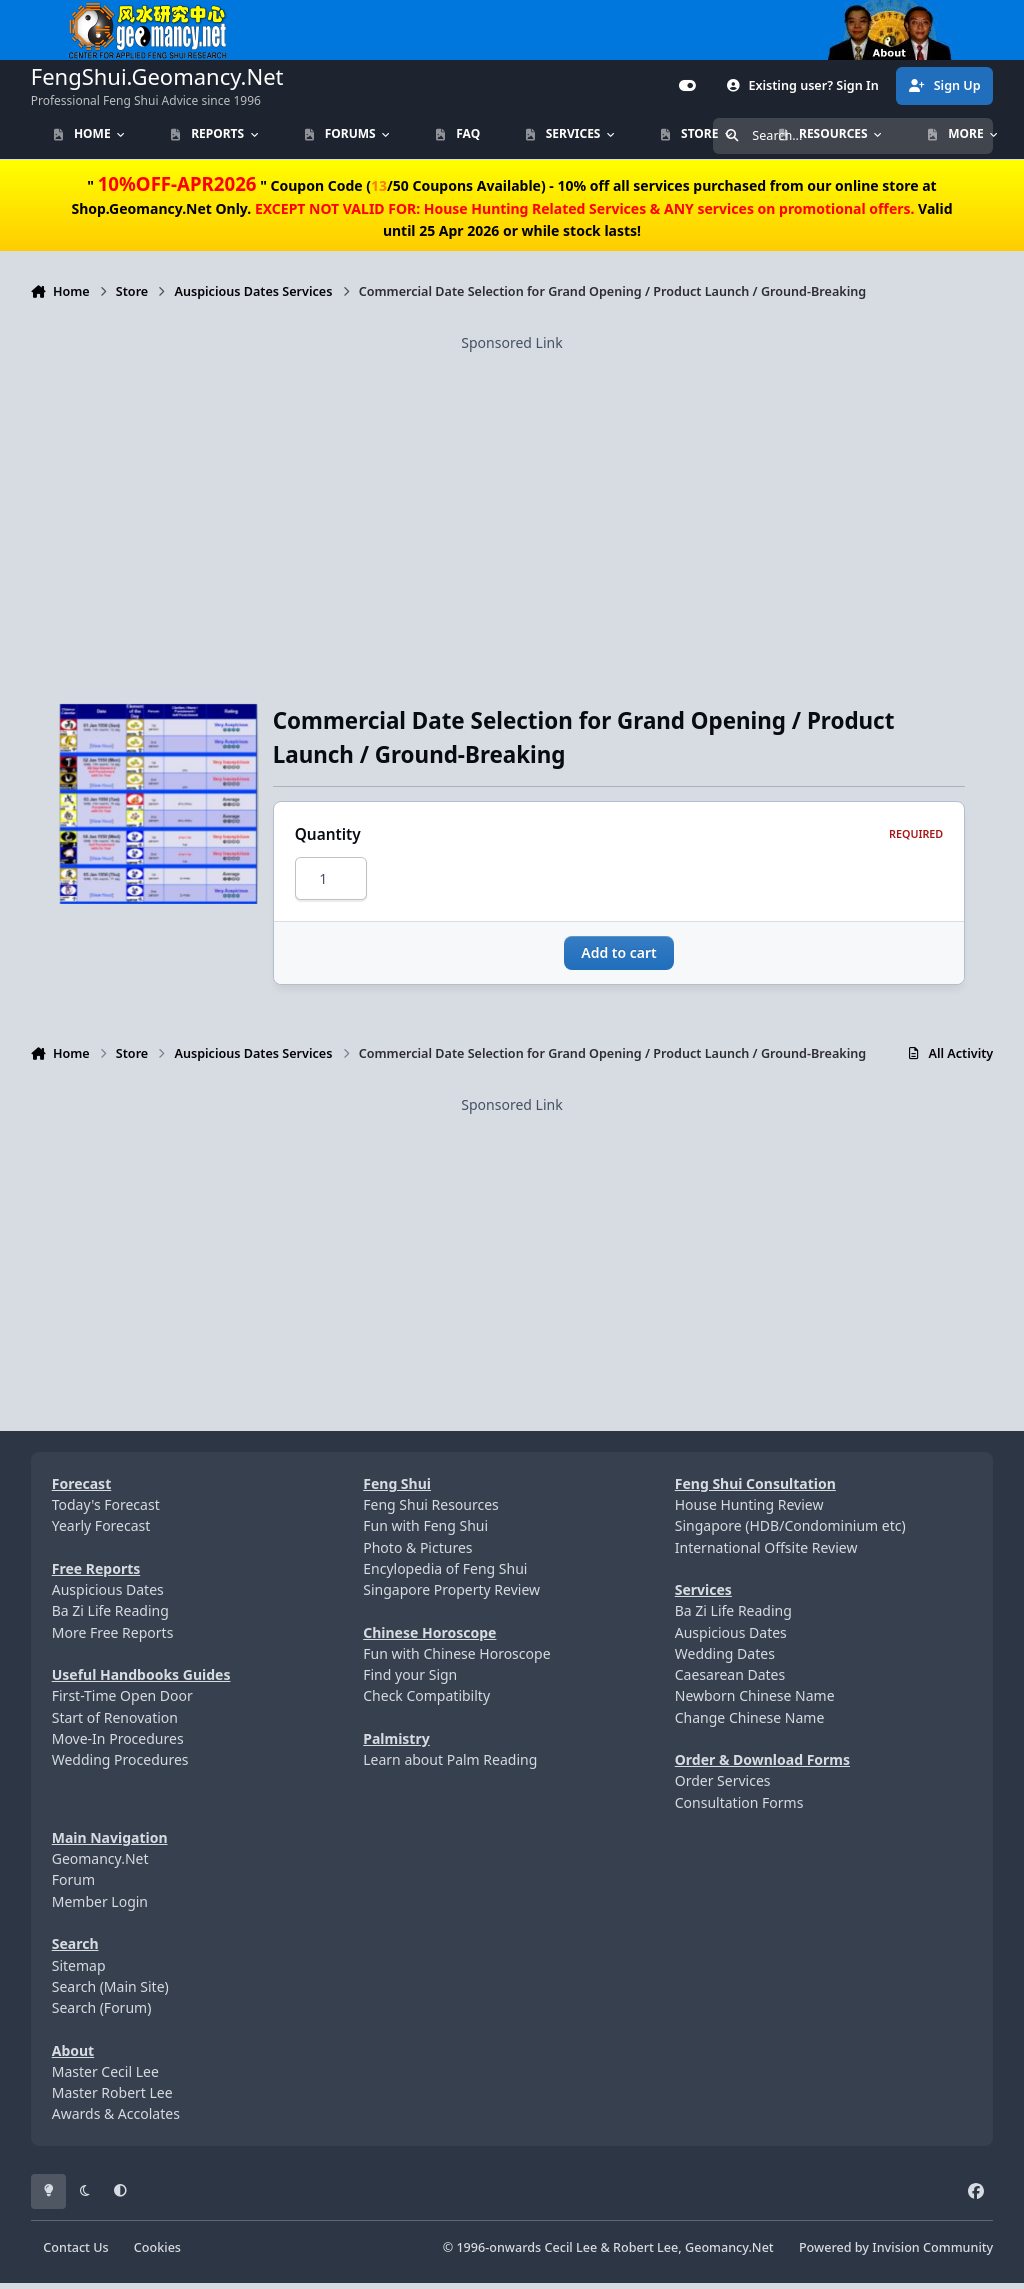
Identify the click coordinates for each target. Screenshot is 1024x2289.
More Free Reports (113, 1637)
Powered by (896, 2252)
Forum (73, 1885)
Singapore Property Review (451, 1595)
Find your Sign (410, 1680)
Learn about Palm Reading (450, 1765)
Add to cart (619, 958)
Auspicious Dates (108, 1595)
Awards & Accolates (116, 2119)
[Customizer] (688, 86)
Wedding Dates (725, 1659)
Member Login (100, 1907)
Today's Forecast (106, 1510)
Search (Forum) (102, 2013)
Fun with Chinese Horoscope (456, 1659)
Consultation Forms (739, 1808)
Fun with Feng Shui (425, 1531)
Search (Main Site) (110, 1992)
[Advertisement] (512, 493)
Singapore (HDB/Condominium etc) (790, 1531)
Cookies (157, 2252)
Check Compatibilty (426, 1701)
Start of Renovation (115, 1722)
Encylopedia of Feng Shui (445, 1574)
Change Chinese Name (750, 1722)
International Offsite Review (766, 1552)
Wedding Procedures (120, 1765)
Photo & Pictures (417, 1552)
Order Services (723, 1786)
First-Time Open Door (122, 1701)
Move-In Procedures (118, 1744)
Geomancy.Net (100, 1864)
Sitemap (79, 1970)
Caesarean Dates (730, 1680)
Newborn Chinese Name (755, 1701)
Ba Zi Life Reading (110, 1616)
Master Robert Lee (112, 2098)
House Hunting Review (749, 1510)
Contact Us (75, 2252)
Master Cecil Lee (105, 2077)
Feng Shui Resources (431, 1510)
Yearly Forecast (101, 1531)
